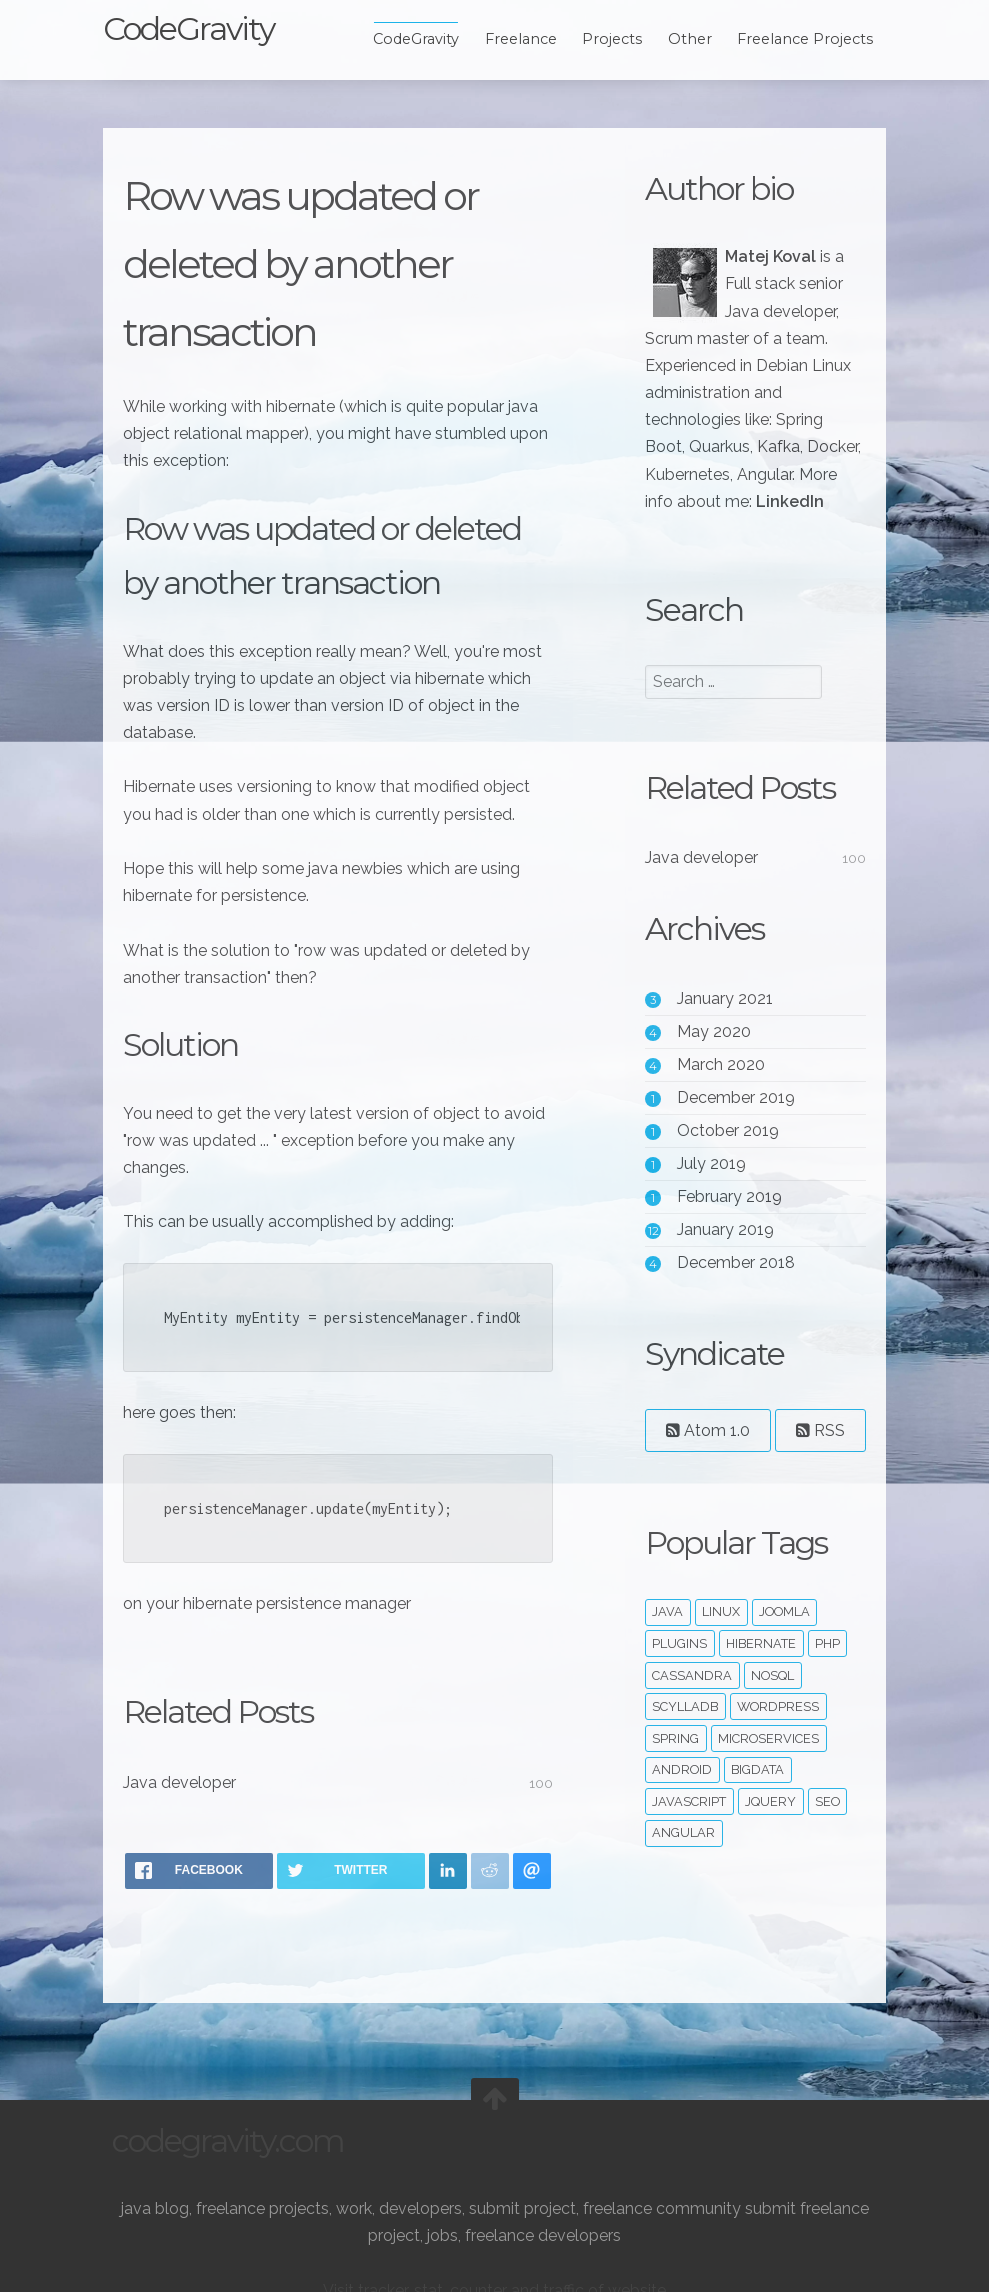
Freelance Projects (796, 39)
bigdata (754, 1856)
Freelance (511, 39)
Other (681, 39)
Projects (603, 39)
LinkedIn (676, 528)
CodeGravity (197, 28)
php (824, 1729)
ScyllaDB (682, 1792)
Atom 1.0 (705, 1457)
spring (672, 1824)
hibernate (758, 1729)
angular (680, 1919)
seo (824, 1887)
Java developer (188, 1782)
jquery (767, 1887)
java (664, 1698)
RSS (687, 1516)
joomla (781, 1698)
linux (718, 1698)
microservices (765, 1824)
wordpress (775, 1792)
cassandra (689, 1761)
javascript (686, 1887)
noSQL (769, 1761)
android (679, 1856)
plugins (676, 1729)
